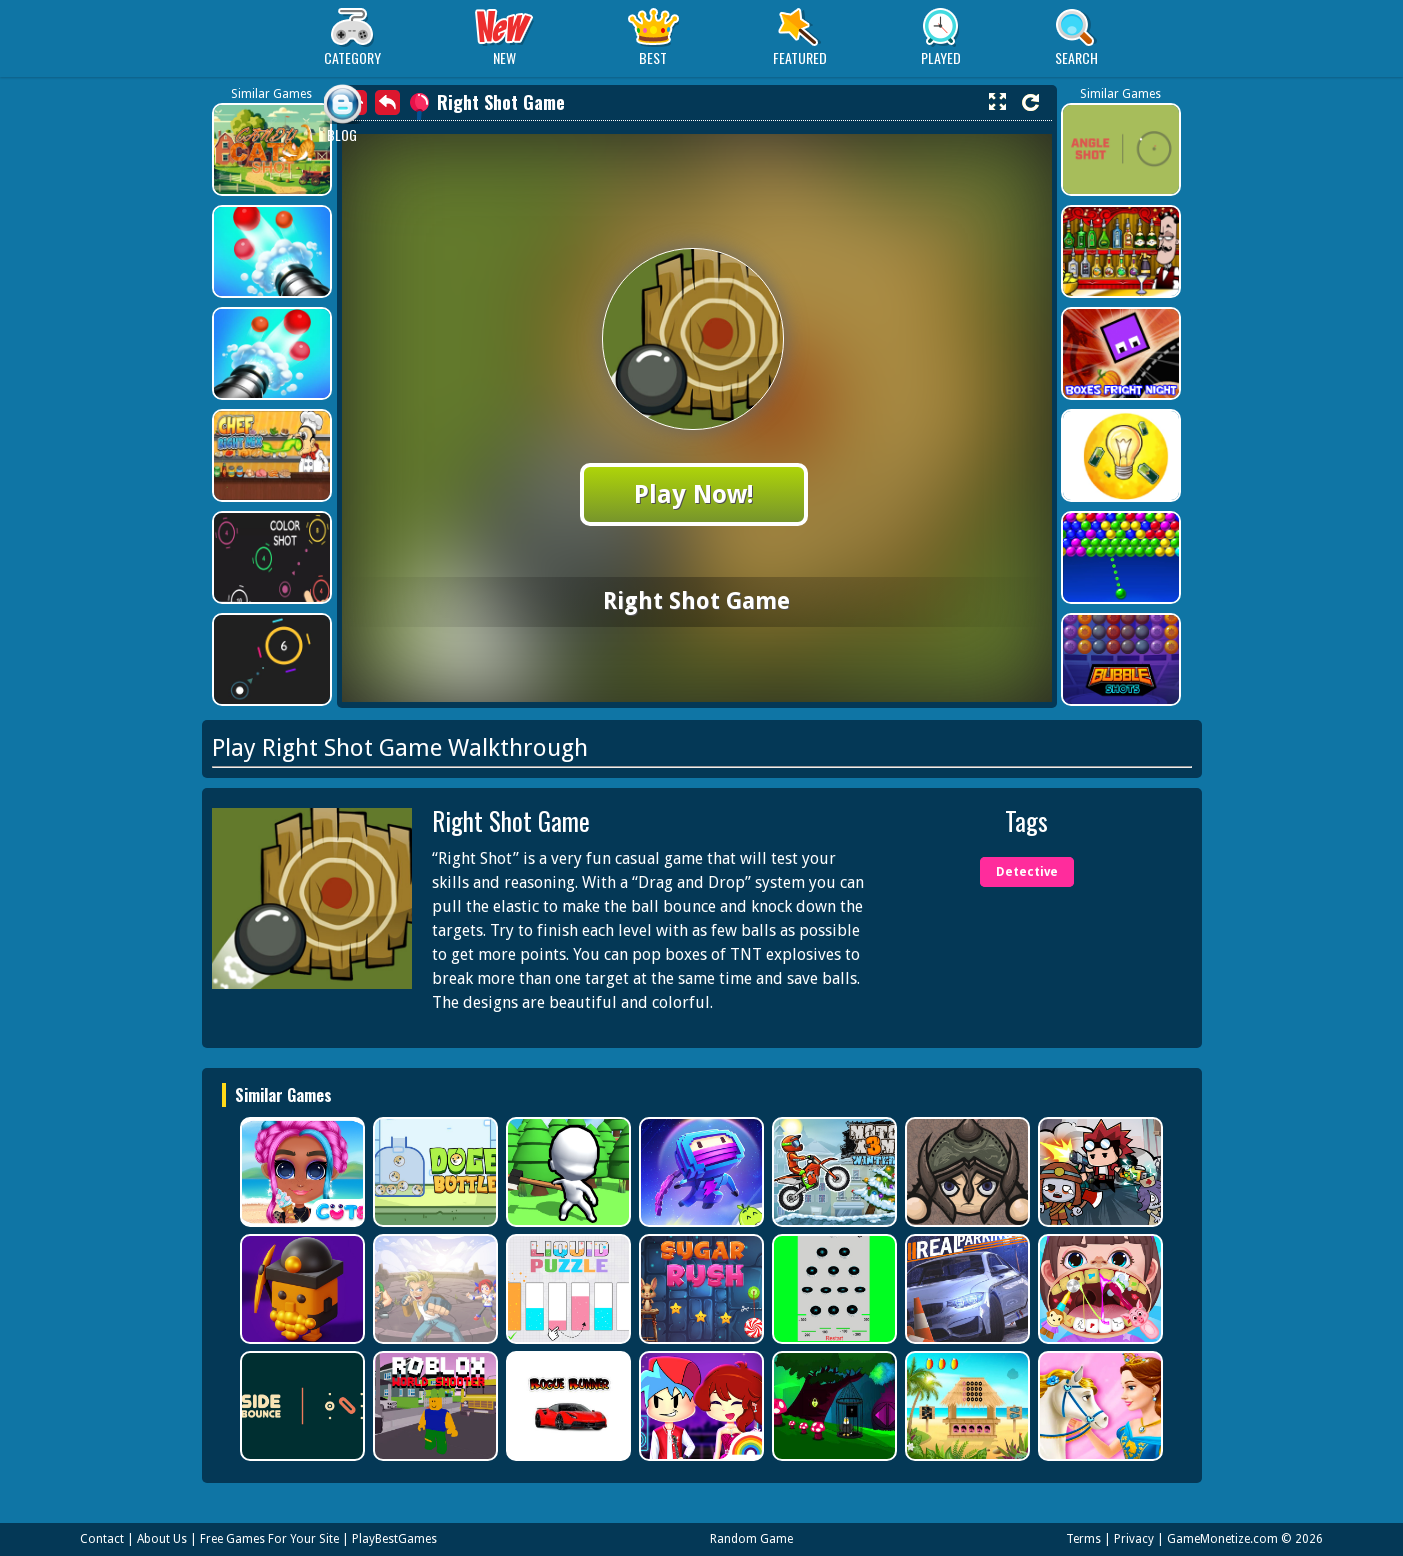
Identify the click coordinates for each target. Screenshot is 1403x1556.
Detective (1027, 872)
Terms (1083, 1539)
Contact (102, 1539)
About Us (162, 1539)
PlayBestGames (394, 1539)
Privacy (1134, 1539)
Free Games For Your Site (269, 1539)
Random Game (751, 1539)
